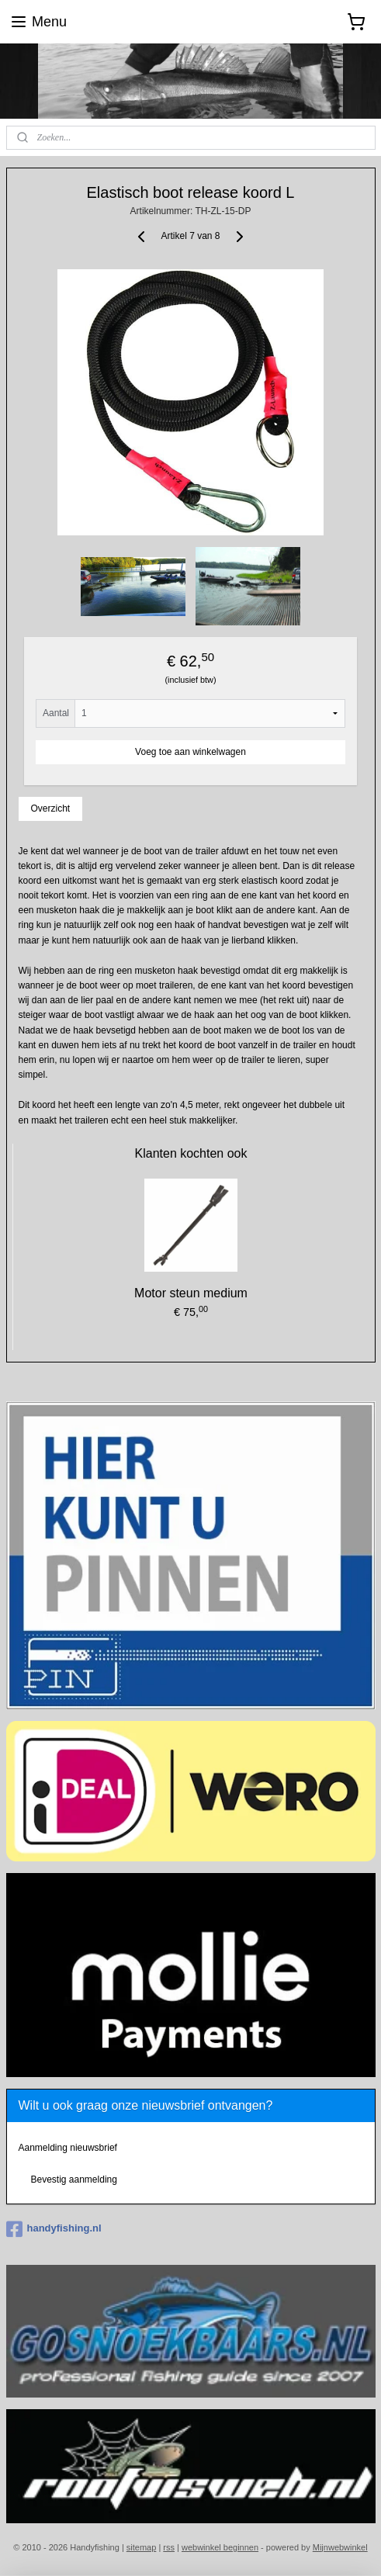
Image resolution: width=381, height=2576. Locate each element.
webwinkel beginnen (220, 2547)
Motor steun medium (191, 1293)
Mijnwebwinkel (340, 2547)
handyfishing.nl (54, 2229)
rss (169, 2547)
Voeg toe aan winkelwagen (190, 751)
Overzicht (50, 808)
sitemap (141, 2547)
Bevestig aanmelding (73, 2179)
